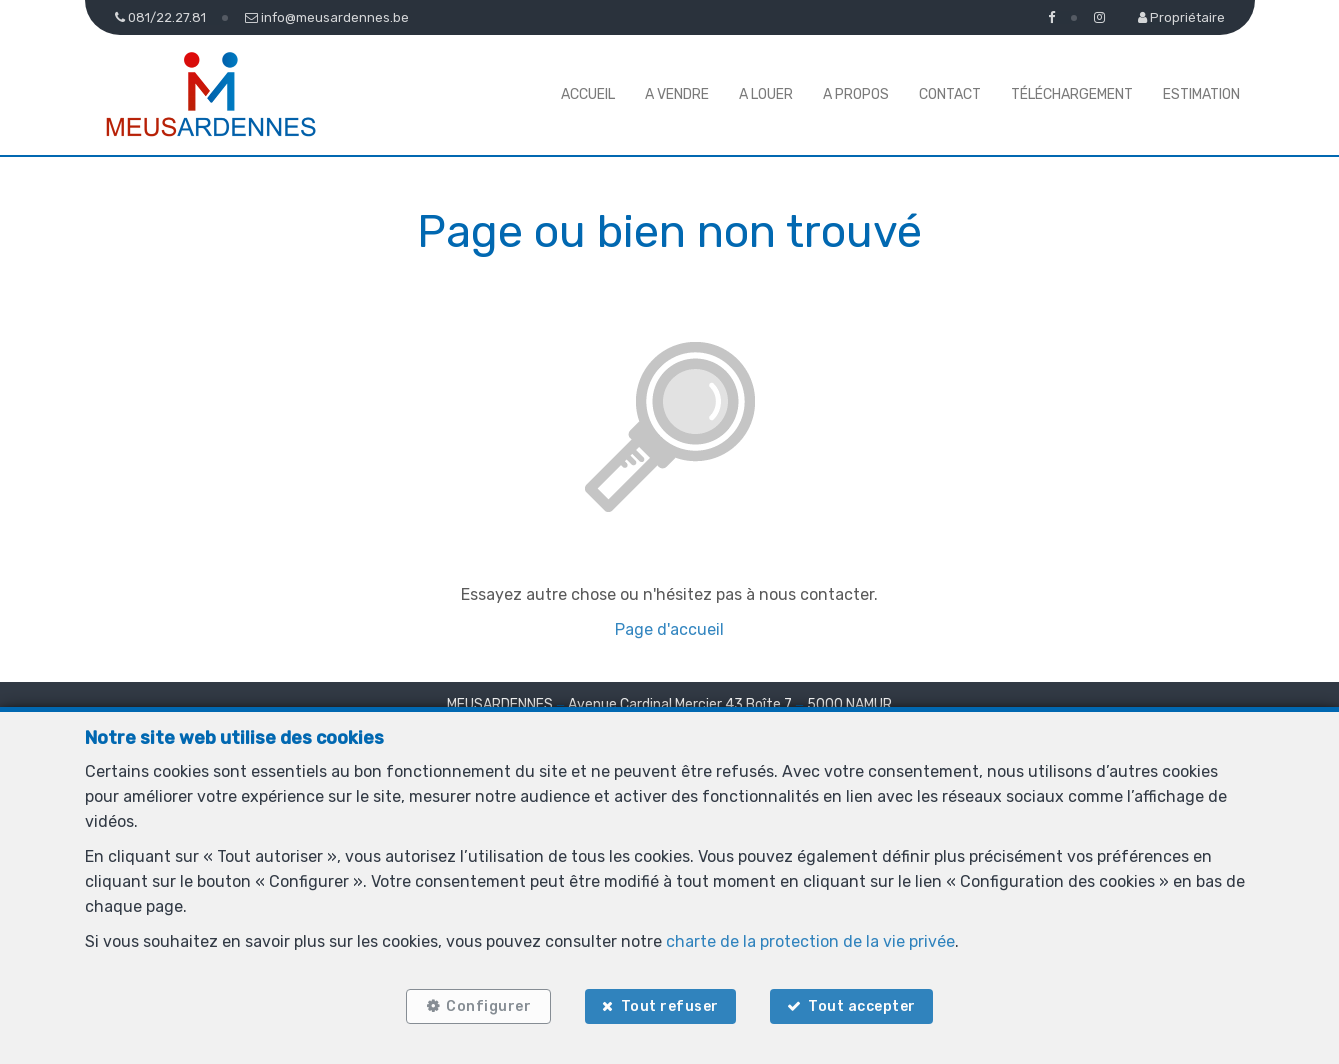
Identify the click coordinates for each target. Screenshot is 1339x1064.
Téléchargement (1072, 94)
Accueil (588, 94)
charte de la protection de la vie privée (810, 941)
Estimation (1201, 94)
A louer (766, 94)
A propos (856, 94)
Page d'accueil (669, 629)
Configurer (488, 1006)
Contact (950, 94)
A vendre (677, 94)
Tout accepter (862, 1006)
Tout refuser (670, 1006)
